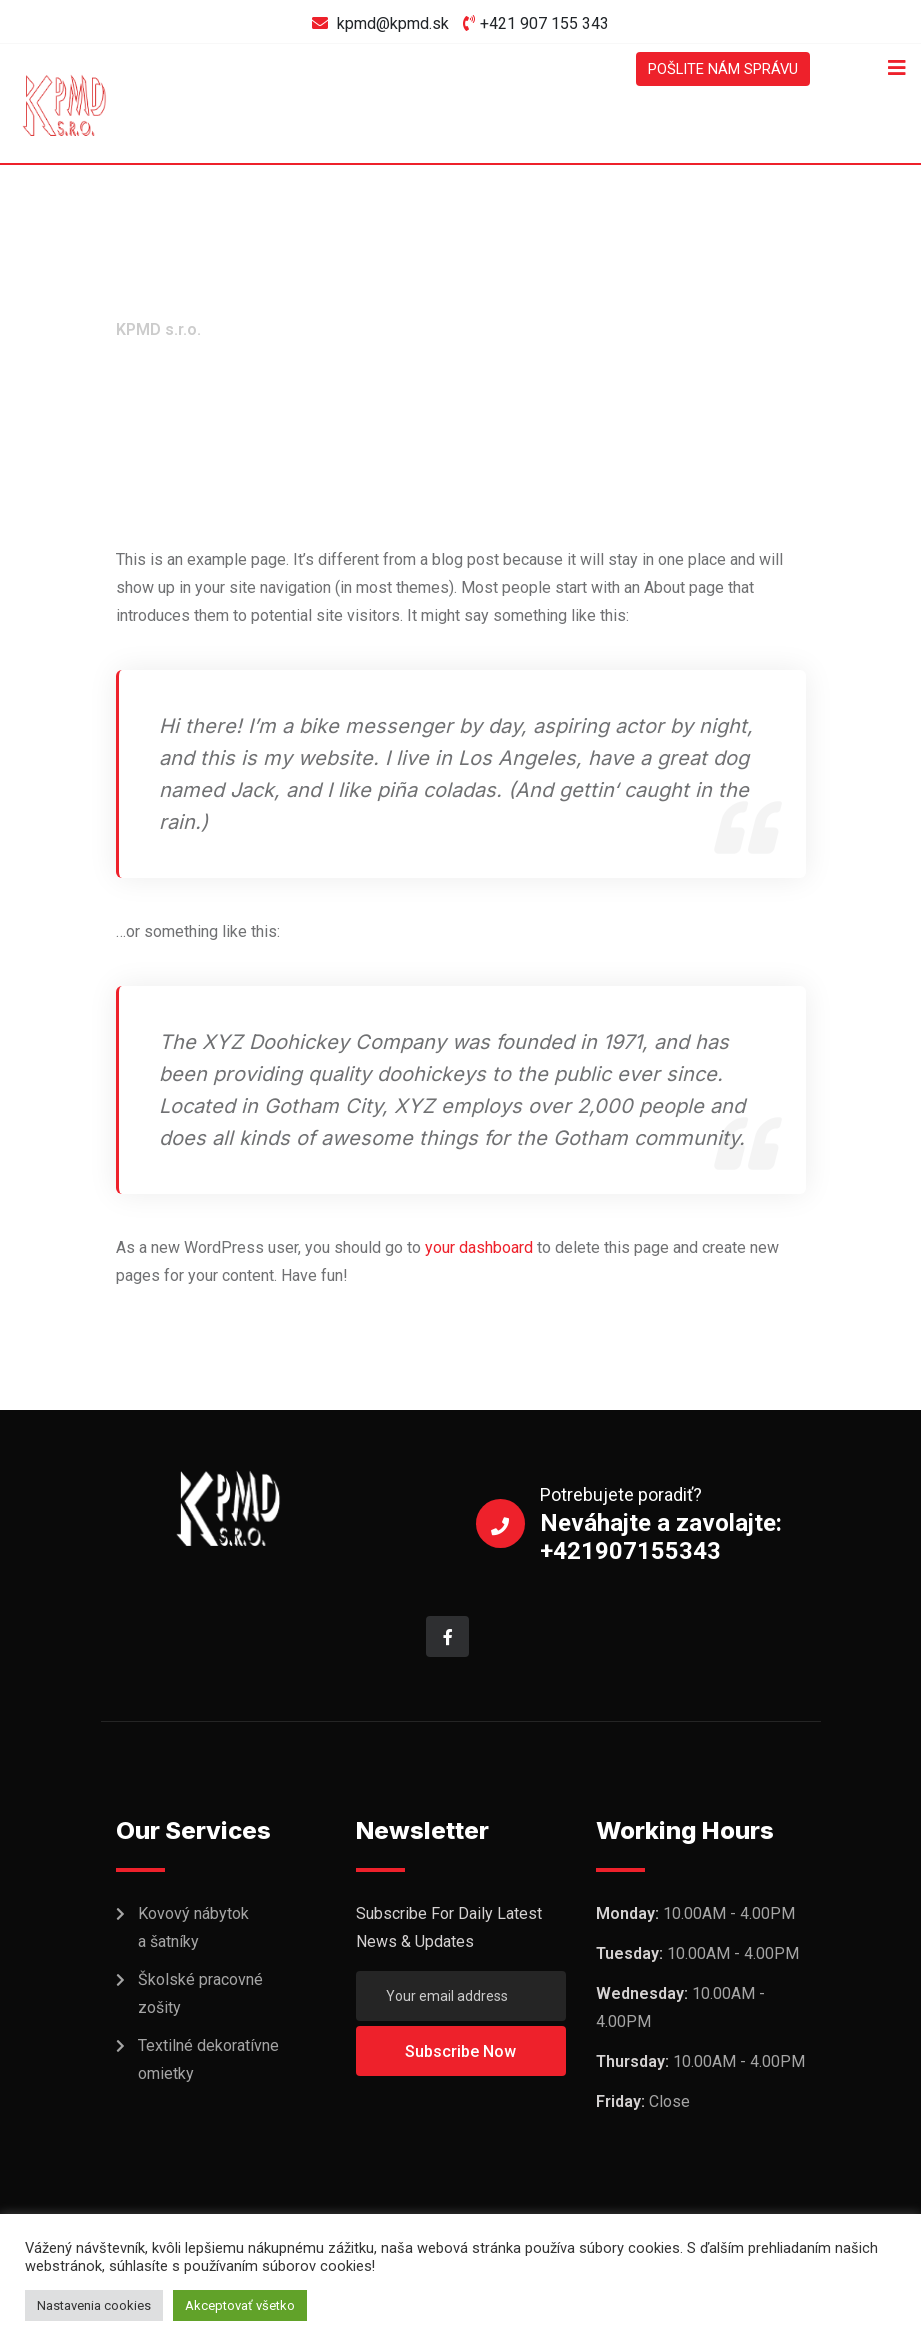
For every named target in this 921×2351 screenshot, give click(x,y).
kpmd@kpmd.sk (393, 23)
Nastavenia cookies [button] (94, 2305)
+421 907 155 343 (544, 23)
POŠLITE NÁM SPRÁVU (714, 68)
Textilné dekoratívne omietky (208, 2060)
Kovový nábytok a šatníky (193, 1928)
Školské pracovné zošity (200, 1994)
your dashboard (479, 1247)
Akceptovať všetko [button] (240, 2305)
